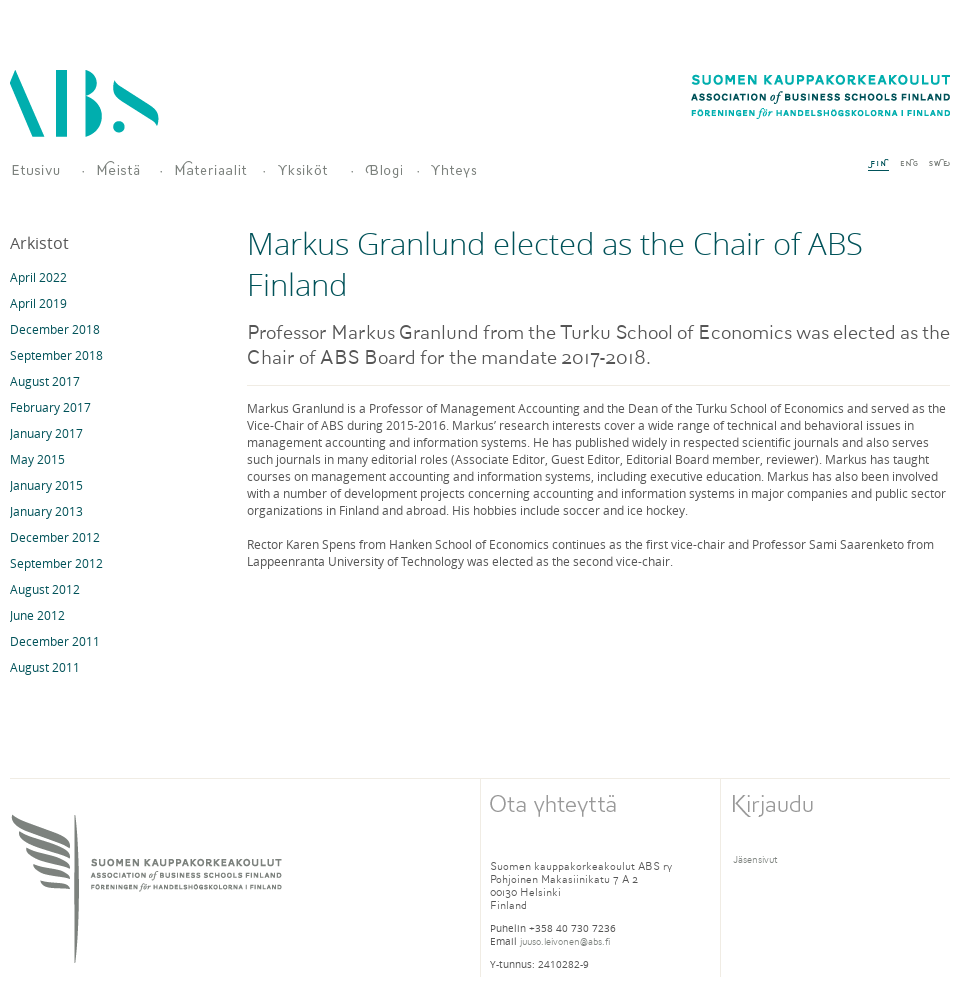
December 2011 (55, 641)
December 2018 (55, 329)
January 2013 (46, 511)
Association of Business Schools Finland (84, 103)
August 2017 (45, 381)
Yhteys (466, 170)
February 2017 (50, 407)
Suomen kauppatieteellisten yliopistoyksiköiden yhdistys (38, 170)
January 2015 (46, 485)
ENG (909, 163)
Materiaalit (210, 170)
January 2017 (46, 433)
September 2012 (56, 563)
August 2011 (45, 667)
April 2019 (38, 303)
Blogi (383, 170)
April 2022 (38, 277)
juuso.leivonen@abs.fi (565, 941)
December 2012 (55, 537)
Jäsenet (306, 170)
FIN (878, 165)
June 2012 (37, 615)
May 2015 (37, 459)
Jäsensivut (755, 859)
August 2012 (45, 589)
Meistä (120, 170)
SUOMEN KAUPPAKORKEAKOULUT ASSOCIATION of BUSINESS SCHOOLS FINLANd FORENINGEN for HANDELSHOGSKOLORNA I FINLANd (146, 888)
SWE (939, 163)
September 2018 (56, 355)
